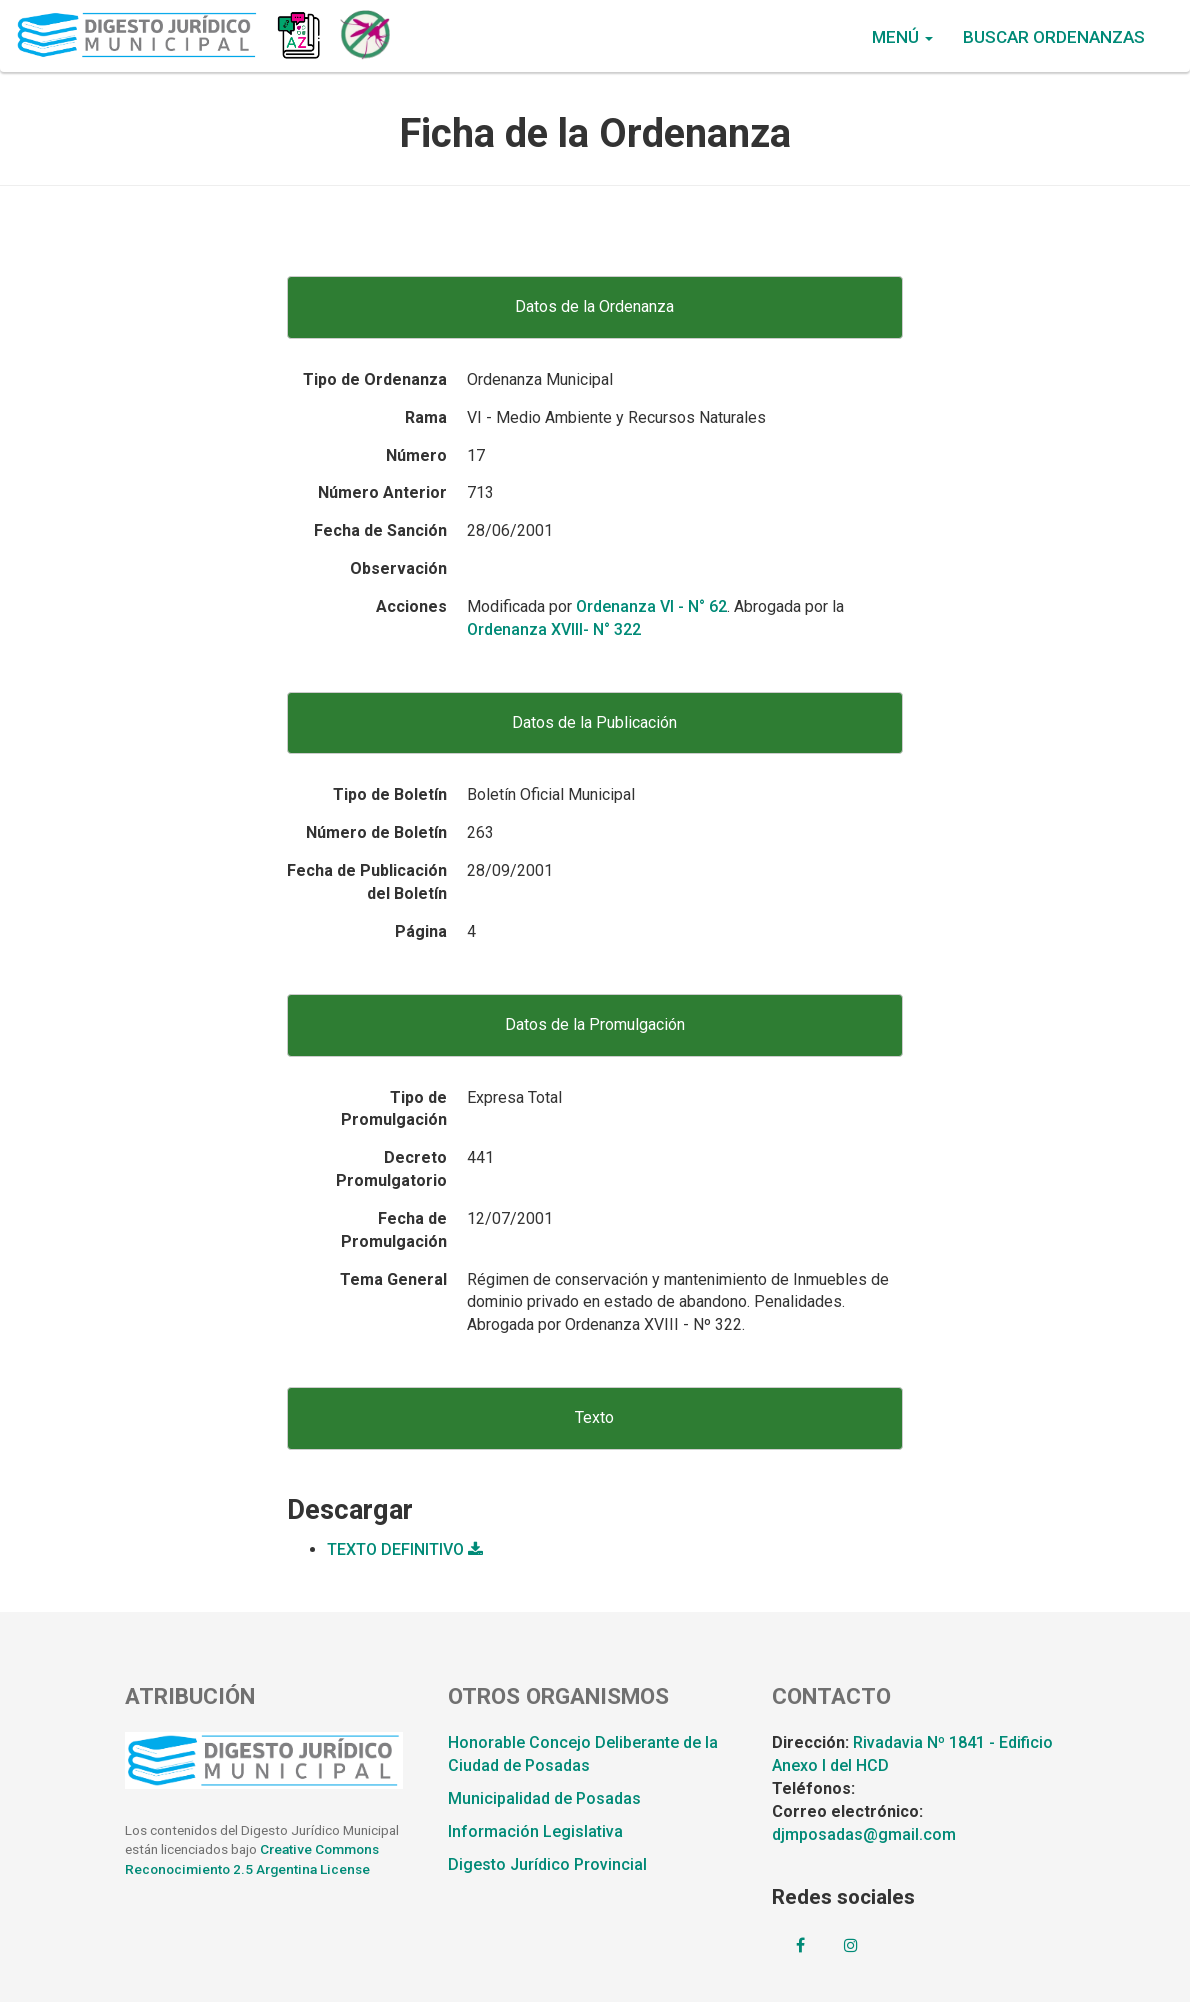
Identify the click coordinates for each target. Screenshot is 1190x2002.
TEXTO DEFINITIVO (405, 1549)
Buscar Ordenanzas (1054, 37)
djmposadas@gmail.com (864, 1834)
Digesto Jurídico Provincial (547, 1864)
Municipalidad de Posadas (544, 1798)
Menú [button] (902, 37)
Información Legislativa (535, 1831)
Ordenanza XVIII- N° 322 (554, 629)
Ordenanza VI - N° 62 (651, 606)
